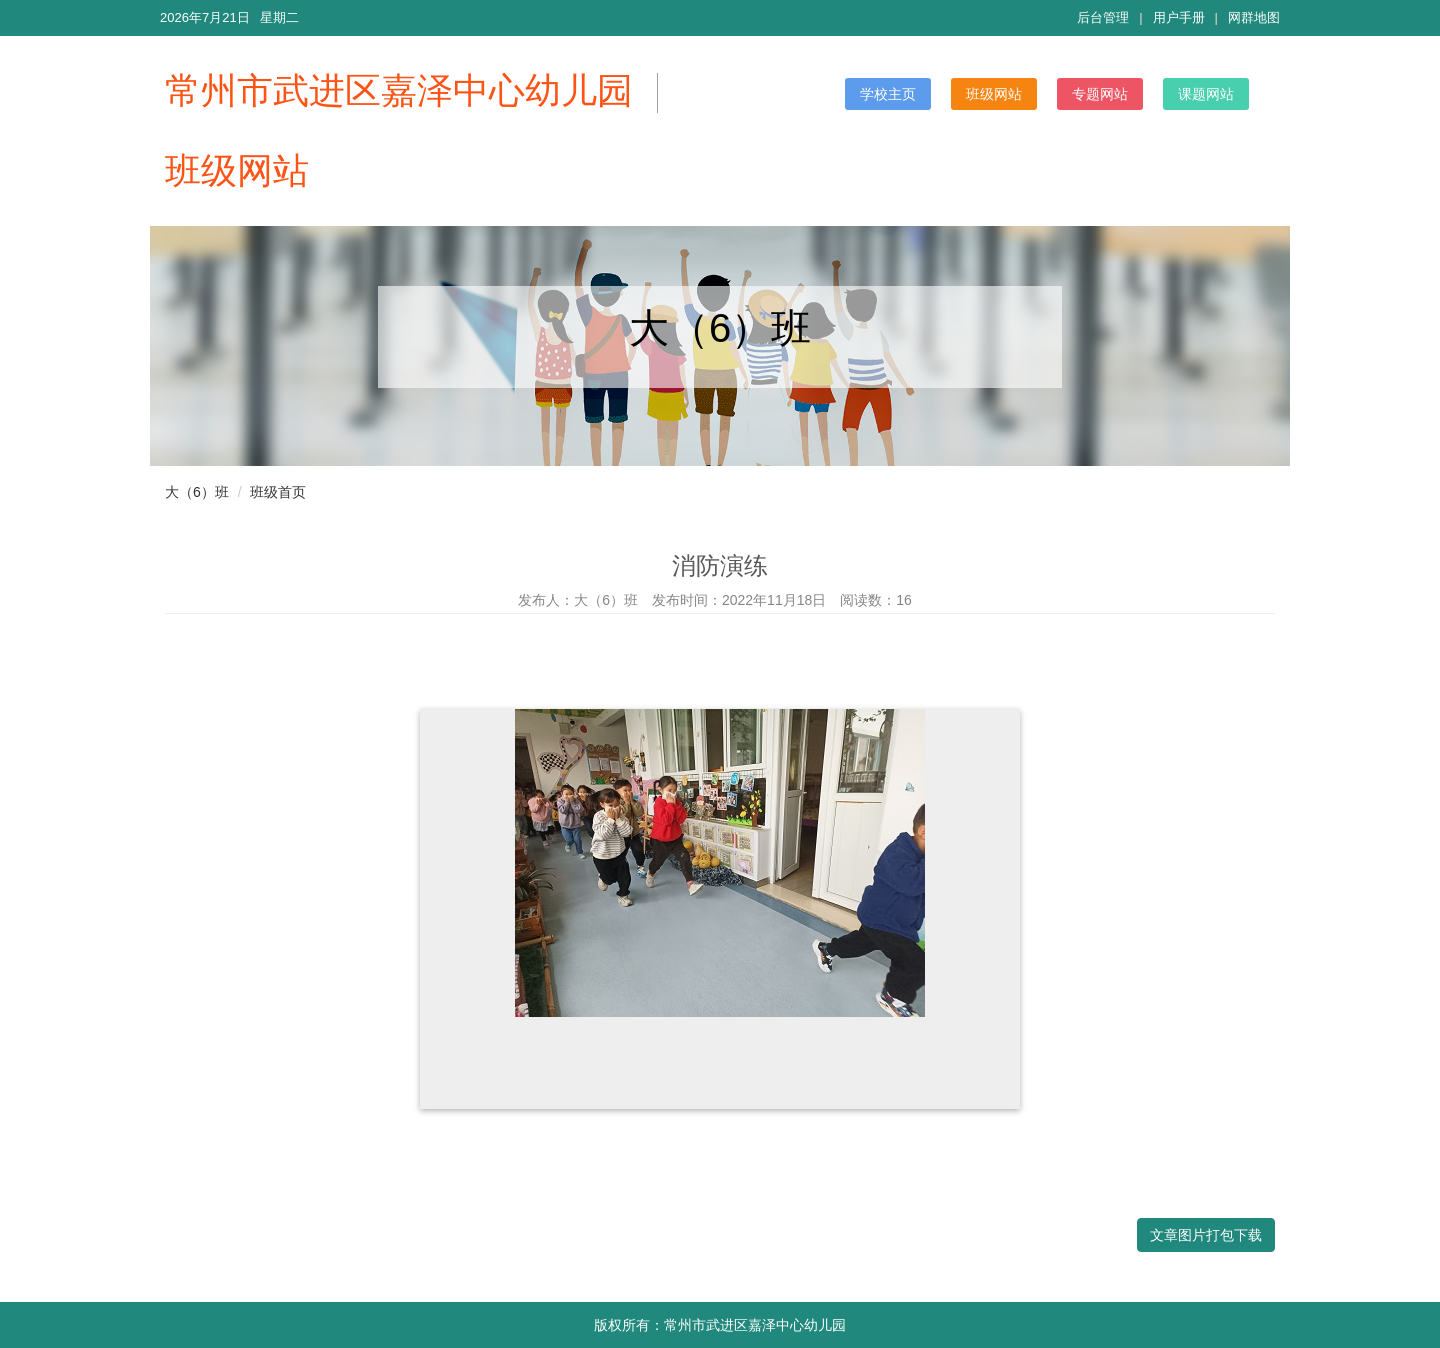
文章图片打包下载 (1206, 1235)
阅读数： (876, 600)
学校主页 (888, 94)
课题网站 (1206, 94)
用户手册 (1179, 17)
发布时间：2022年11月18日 (739, 600)
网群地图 (1254, 17)
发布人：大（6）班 (578, 600)
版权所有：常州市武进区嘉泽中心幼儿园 (720, 1325)
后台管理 (1103, 17)
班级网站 (994, 94)
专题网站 (1100, 94)
